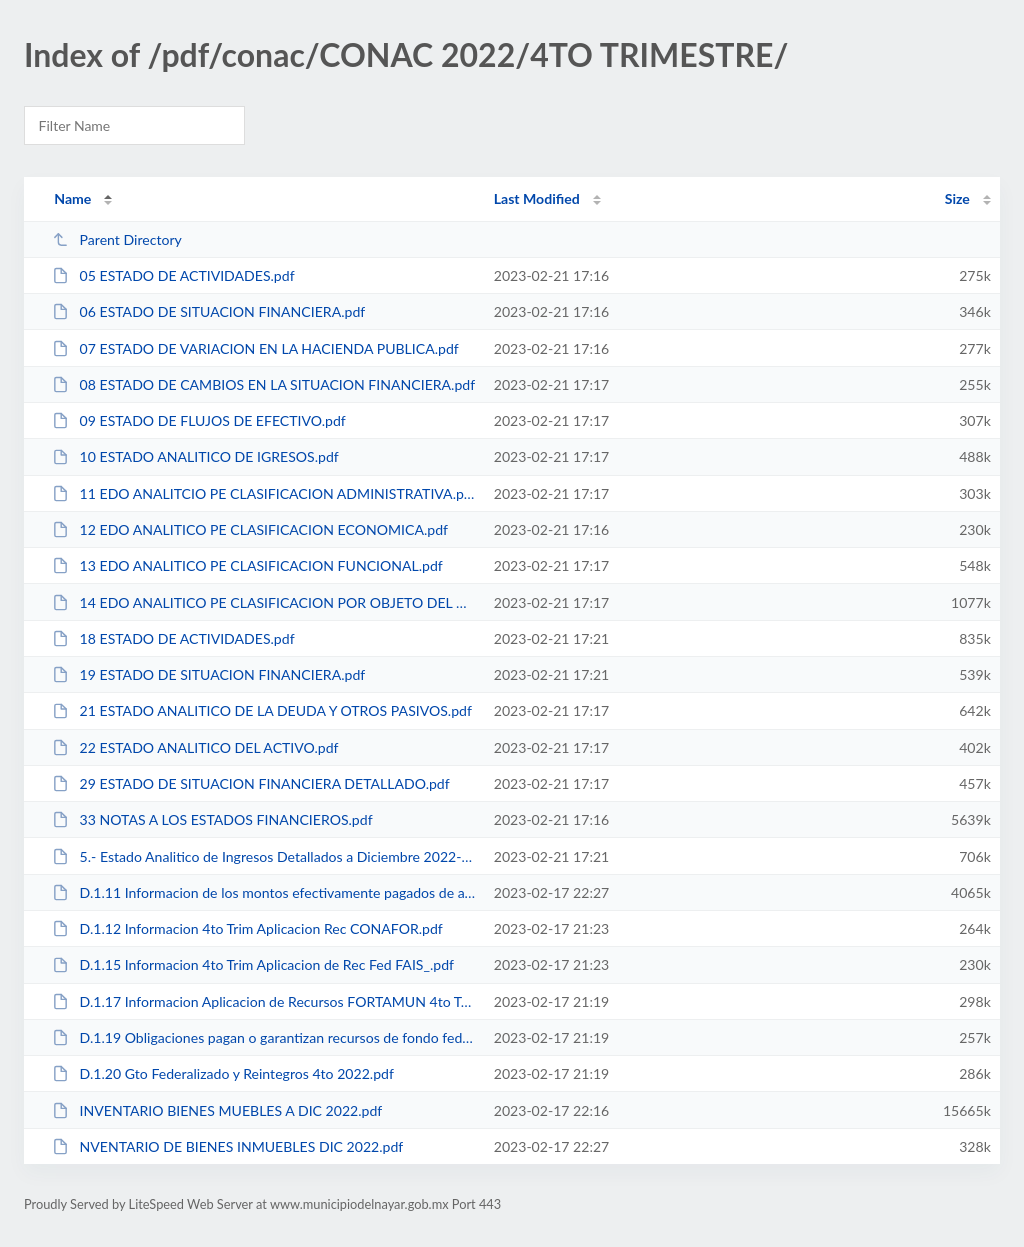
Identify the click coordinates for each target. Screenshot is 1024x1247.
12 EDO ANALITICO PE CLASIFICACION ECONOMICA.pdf (250, 529)
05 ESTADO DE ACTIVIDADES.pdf (173, 275)
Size (957, 198)
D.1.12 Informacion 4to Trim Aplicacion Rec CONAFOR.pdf (247, 928)
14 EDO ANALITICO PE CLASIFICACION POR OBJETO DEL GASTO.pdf (263, 602)
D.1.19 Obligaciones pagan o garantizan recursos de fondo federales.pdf (263, 1037)
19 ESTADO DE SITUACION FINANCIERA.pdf (208, 674)
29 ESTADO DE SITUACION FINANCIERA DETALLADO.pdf (251, 783)
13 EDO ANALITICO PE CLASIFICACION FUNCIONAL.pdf (247, 565)
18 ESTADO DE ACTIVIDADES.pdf (173, 638)
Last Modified (537, 198)
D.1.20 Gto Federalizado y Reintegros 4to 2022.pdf (223, 1073)
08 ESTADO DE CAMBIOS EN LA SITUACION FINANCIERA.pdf (263, 384)
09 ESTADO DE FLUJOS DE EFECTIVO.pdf (199, 420)
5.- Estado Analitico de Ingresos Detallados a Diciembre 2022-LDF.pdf (263, 856)
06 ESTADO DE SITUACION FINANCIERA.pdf (208, 311)
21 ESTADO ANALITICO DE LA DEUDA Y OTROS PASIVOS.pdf (262, 710)
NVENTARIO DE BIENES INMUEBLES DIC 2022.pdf (227, 1146)
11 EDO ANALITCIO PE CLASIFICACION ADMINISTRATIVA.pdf (263, 493)
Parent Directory (117, 239)
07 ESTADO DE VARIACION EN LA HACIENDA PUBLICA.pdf (255, 348)
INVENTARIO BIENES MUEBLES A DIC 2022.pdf (217, 1110)
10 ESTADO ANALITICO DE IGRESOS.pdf (195, 456)
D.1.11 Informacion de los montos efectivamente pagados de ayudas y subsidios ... (263, 892)
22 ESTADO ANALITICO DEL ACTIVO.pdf (195, 747)
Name (72, 198)
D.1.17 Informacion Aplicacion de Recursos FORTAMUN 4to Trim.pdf (263, 1001)
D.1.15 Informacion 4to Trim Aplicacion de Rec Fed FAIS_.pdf (253, 964)
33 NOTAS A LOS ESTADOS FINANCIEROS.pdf (212, 819)
